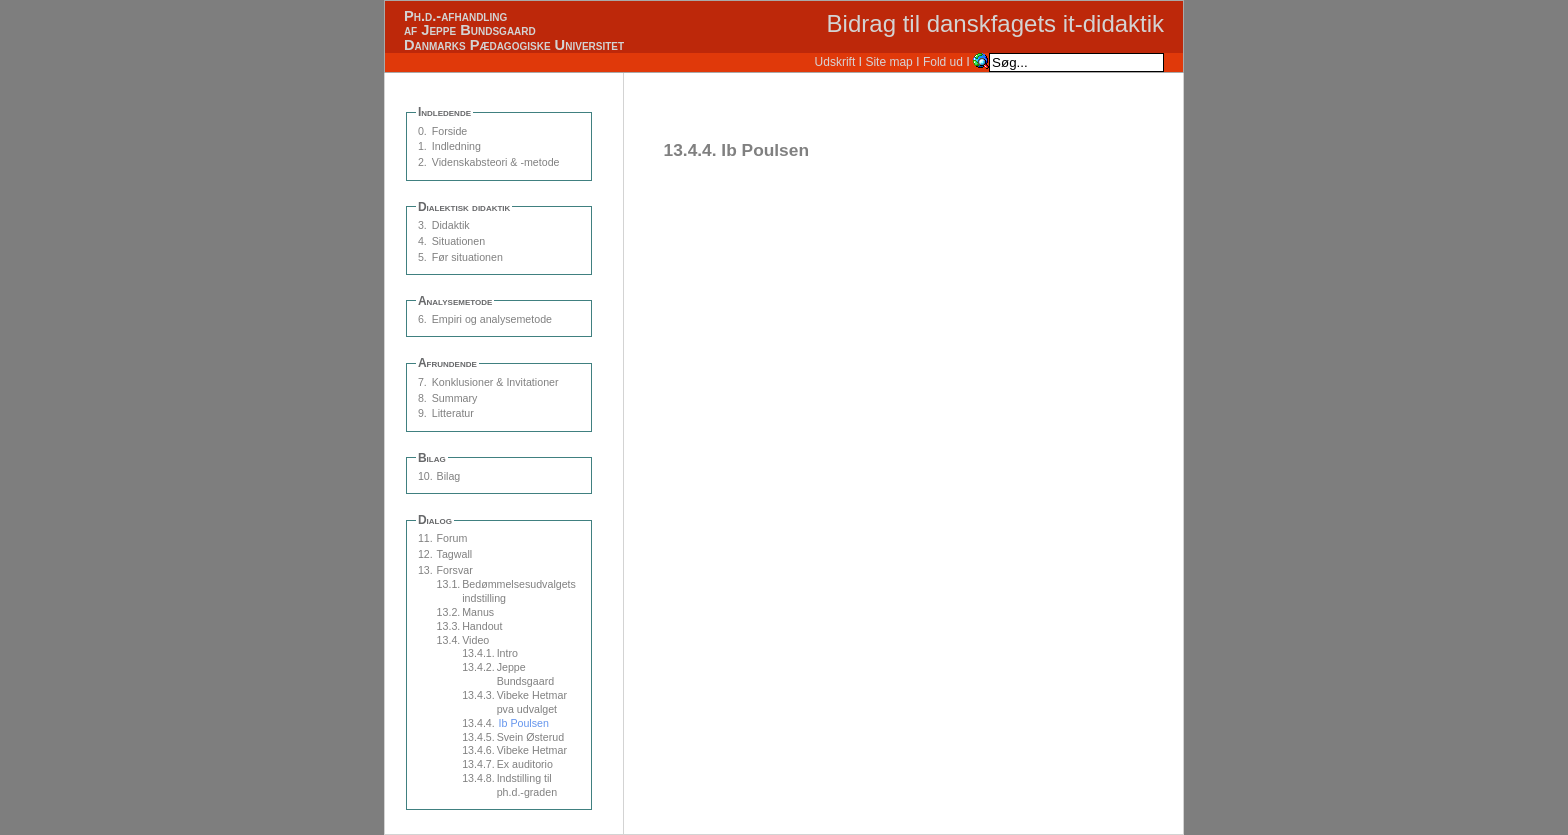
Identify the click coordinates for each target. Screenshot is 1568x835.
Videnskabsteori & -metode (496, 162)
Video (475, 640)
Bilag (449, 476)
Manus (478, 612)
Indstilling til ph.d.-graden (527, 785)
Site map (888, 62)
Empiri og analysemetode (492, 319)
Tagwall (455, 554)
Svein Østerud (531, 737)
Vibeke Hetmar (532, 750)
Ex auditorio (525, 764)
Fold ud (943, 62)
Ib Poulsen (524, 723)
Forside (450, 131)
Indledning (456, 146)
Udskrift (835, 62)
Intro (507, 653)
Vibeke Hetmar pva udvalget (532, 702)
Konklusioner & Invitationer (495, 382)
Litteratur (453, 413)
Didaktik (451, 225)
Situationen (458, 241)
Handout (482, 626)
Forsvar (455, 570)
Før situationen (467, 257)
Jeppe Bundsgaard (525, 674)
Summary (455, 398)
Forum (452, 538)
